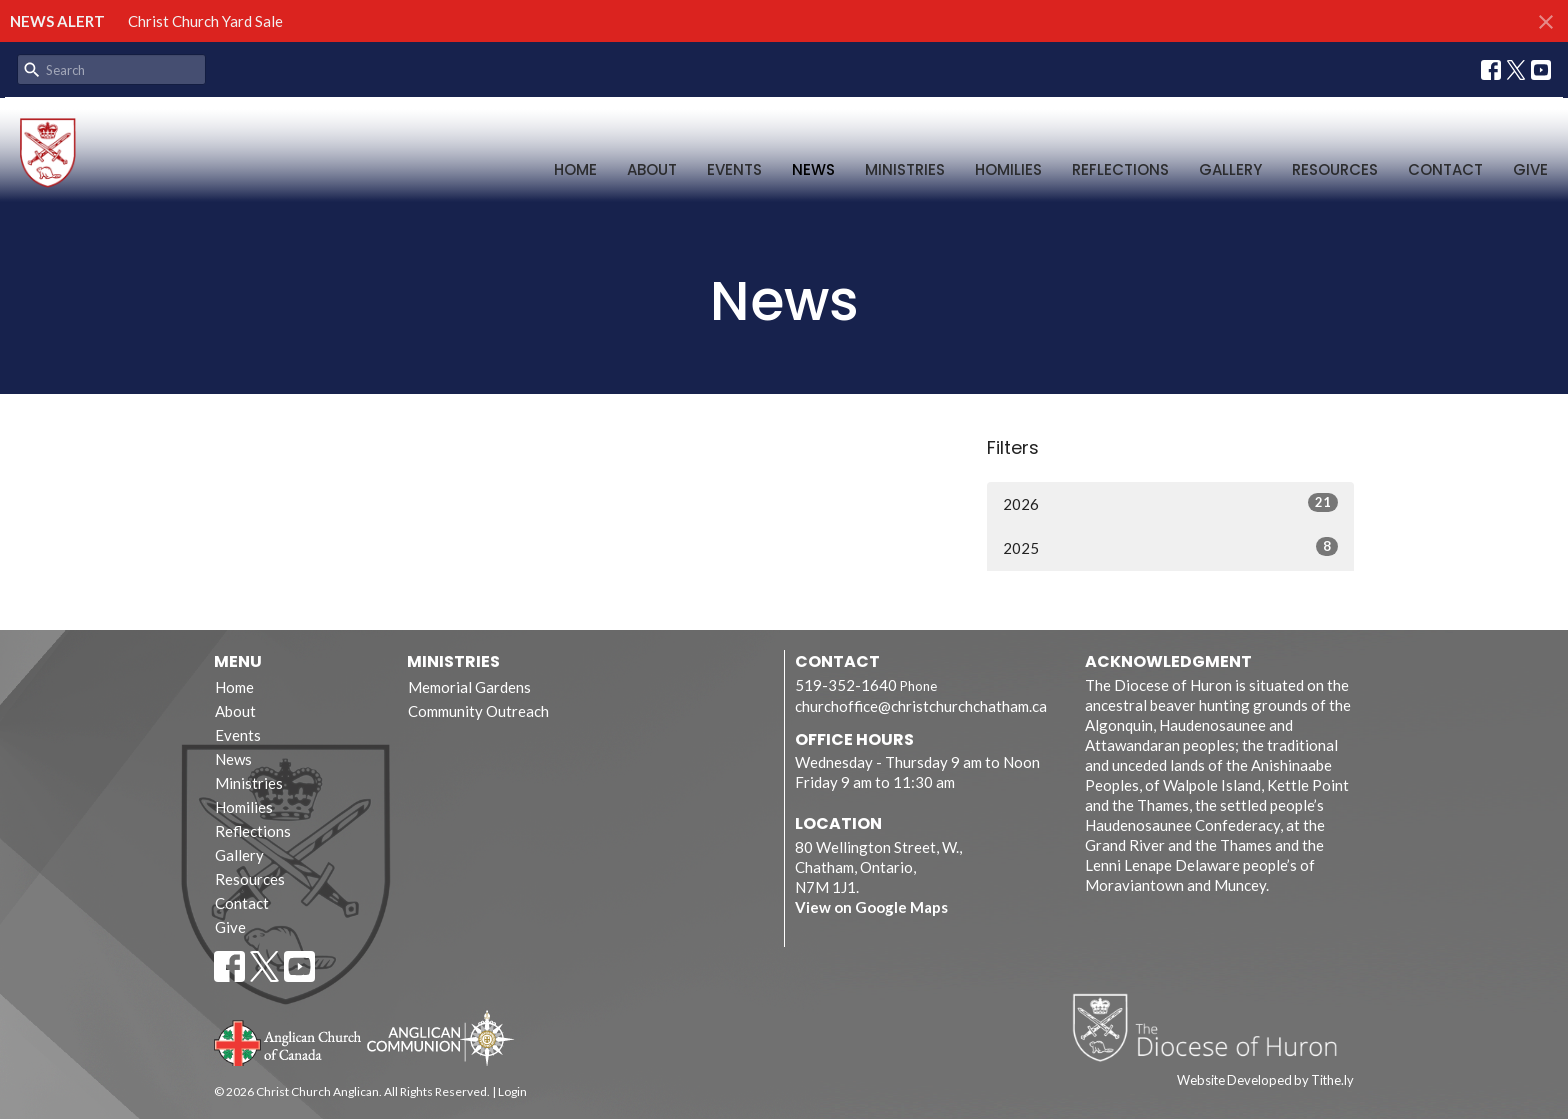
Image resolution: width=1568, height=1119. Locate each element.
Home (575, 169)
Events (734, 169)
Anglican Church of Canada (288, 1041)
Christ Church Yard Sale (205, 21)
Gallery (1230, 169)
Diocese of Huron (1212, 1027)
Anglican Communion (440, 1037)
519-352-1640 (846, 685)
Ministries (905, 169)
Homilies (1008, 169)
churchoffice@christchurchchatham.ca (921, 706)
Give (1530, 169)
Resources (1335, 169)
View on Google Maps (871, 907)
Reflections (1120, 169)
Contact (1445, 169)
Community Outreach (478, 711)
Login (512, 1091)
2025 (1170, 547)
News (813, 169)
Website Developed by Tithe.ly (1265, 1080)
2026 (1170, 503)
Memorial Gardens (469, 687)
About (652, 169)
